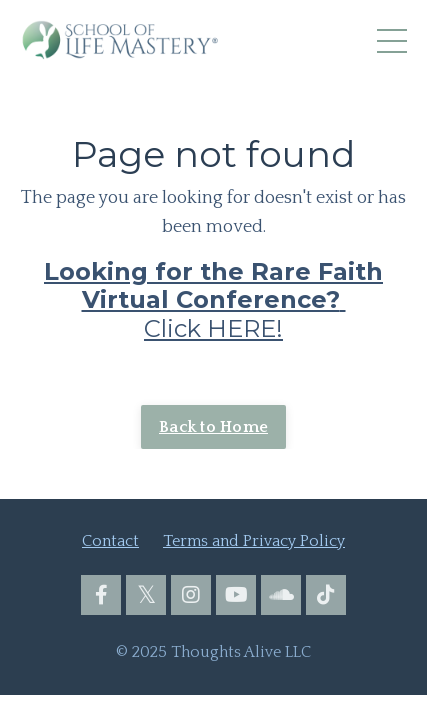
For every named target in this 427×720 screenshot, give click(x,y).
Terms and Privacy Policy (254, 541)
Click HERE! (213, 300)
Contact (110, 541)
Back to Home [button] (213, 427)
